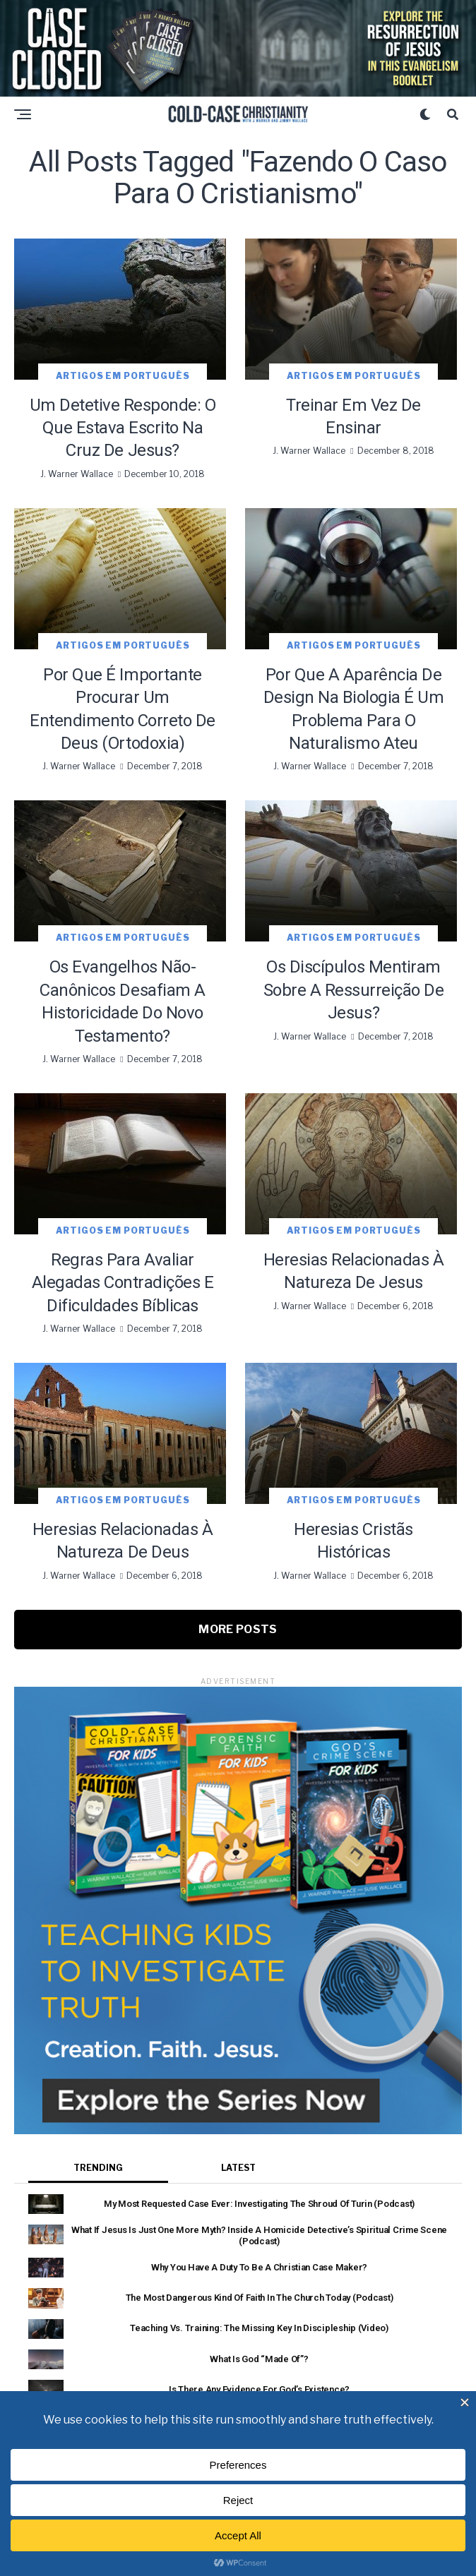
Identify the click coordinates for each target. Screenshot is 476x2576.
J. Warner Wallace (76, 474)
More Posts (237, 1629)
